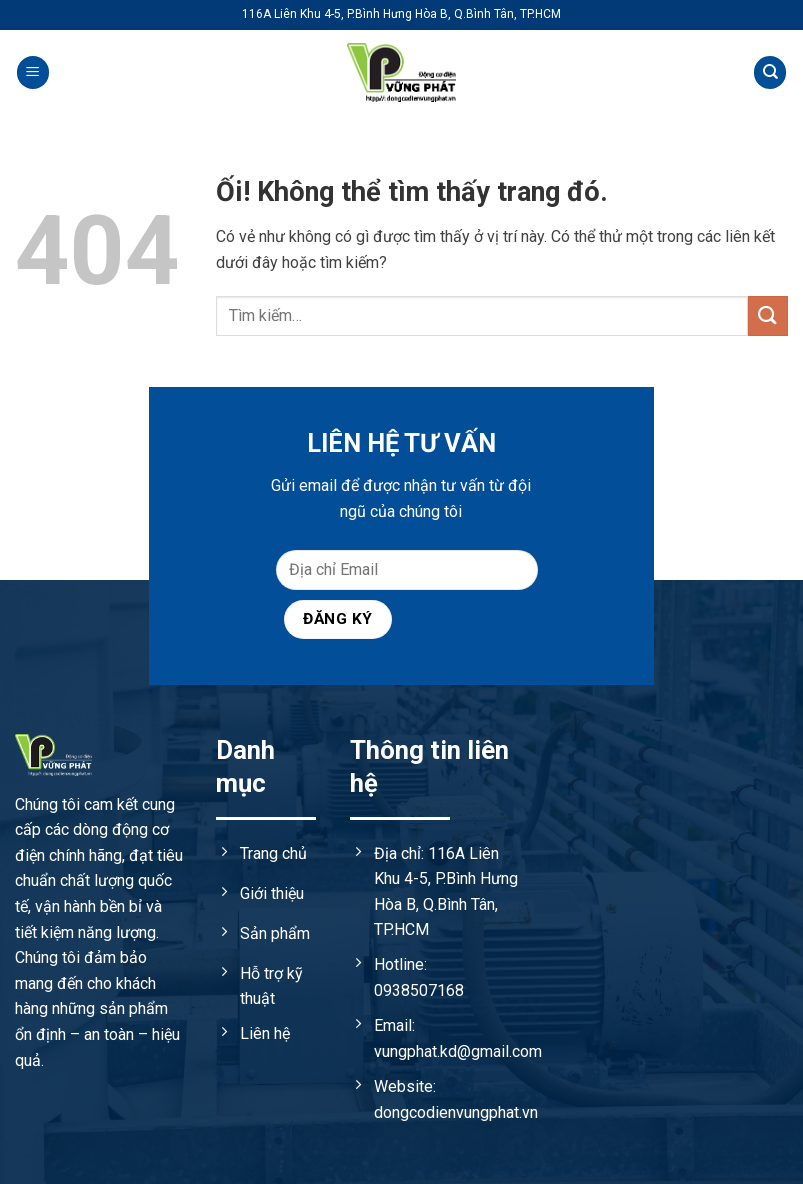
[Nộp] (768, 315)
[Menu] (33, 72)
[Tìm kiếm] (770, 72)
